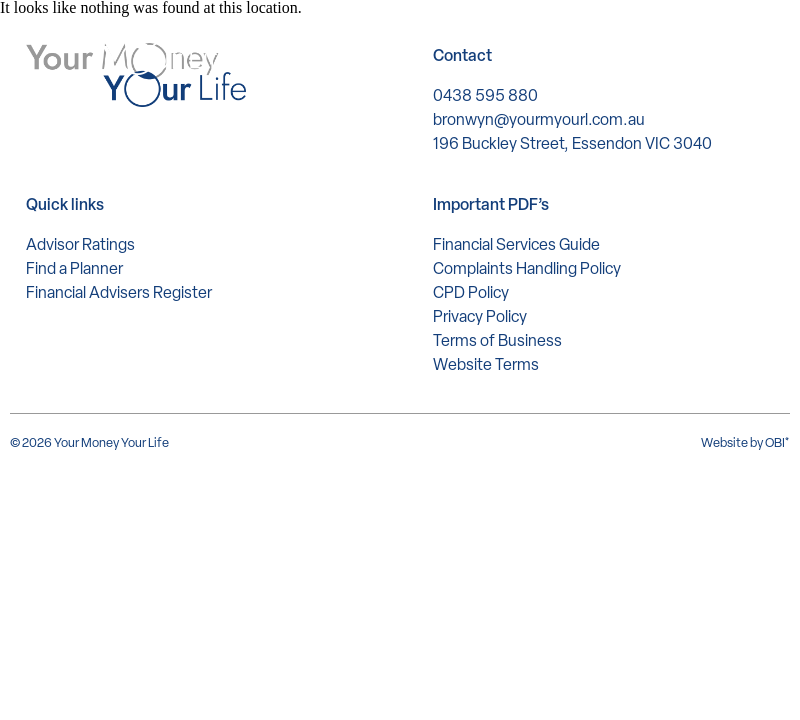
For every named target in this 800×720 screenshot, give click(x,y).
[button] (751, 45)
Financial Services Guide (516, 244)
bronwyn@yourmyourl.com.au (539, 119)
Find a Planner (74, 268)
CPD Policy (471, 292)
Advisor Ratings (80, 244)
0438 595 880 (485, 95)
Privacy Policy (480, 316)
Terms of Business (497, 340)
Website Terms (486, 364)
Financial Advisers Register (119, 292)
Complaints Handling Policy (527, 268)
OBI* (777, 442)
